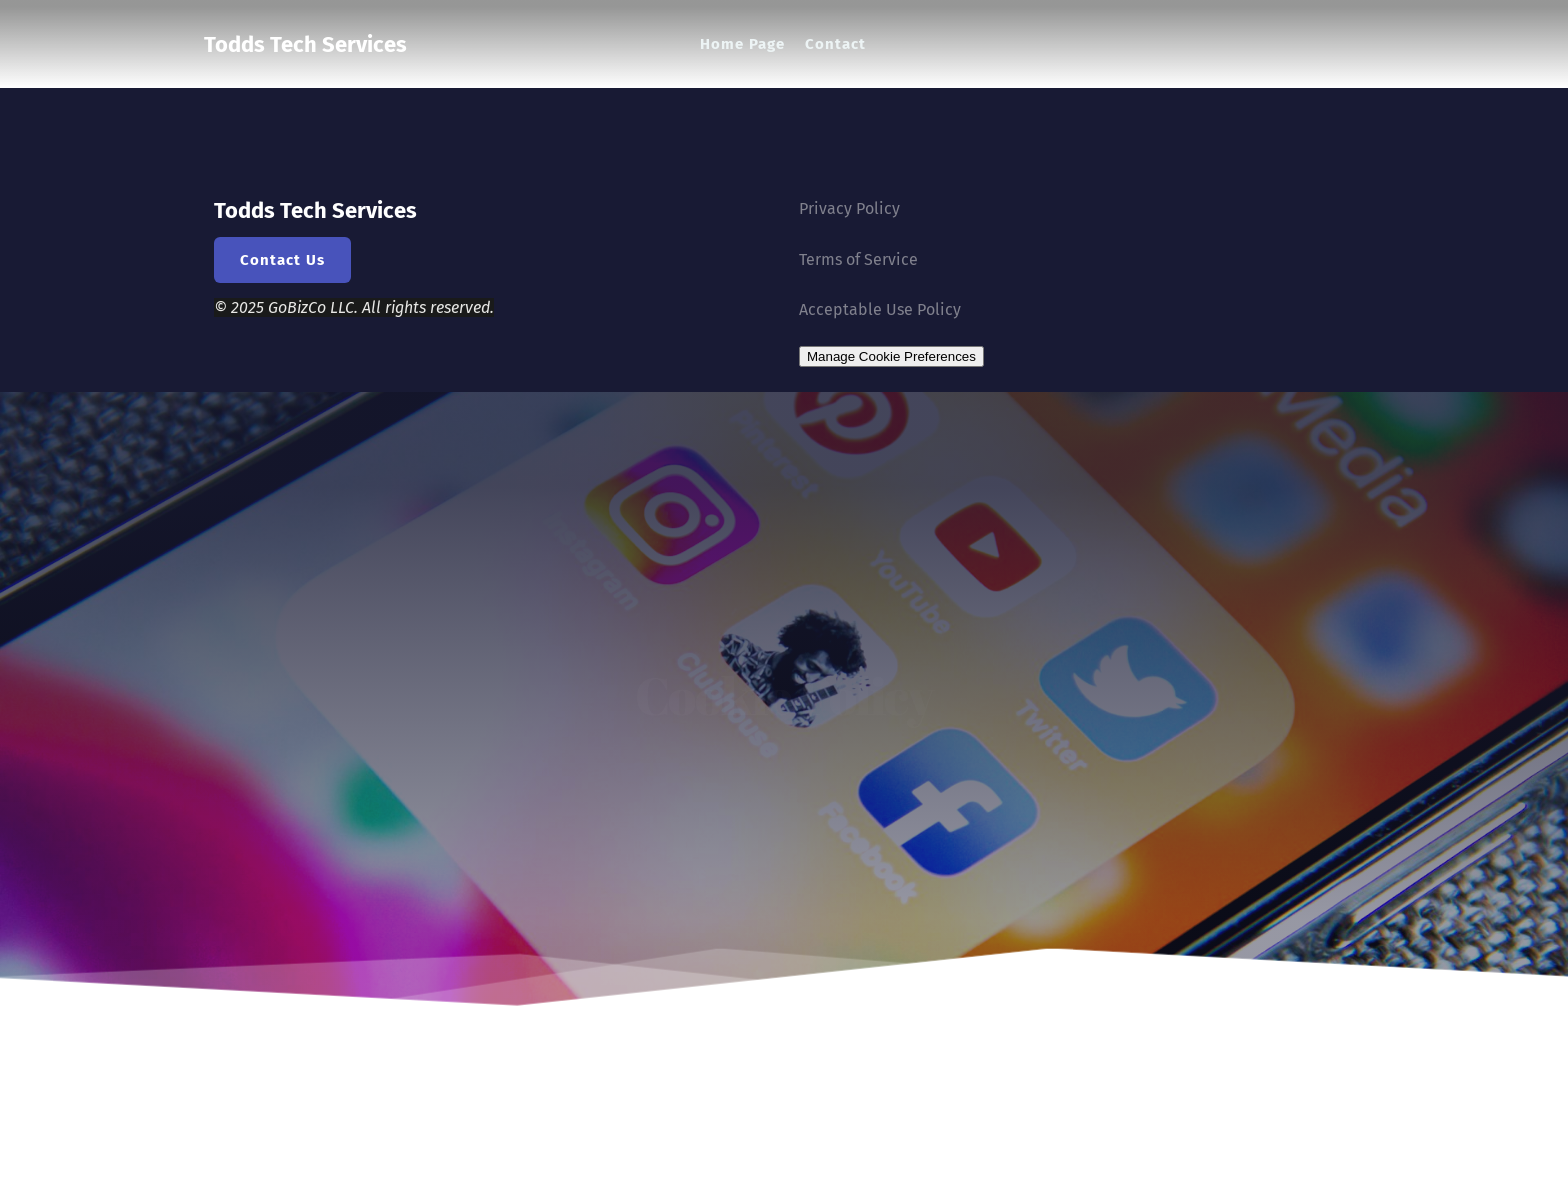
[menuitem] (742, 44)
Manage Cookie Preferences (891, 356)
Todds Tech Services (305, 43)
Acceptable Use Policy (880, 309)
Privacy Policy (849, 208)
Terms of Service (858, 259)
